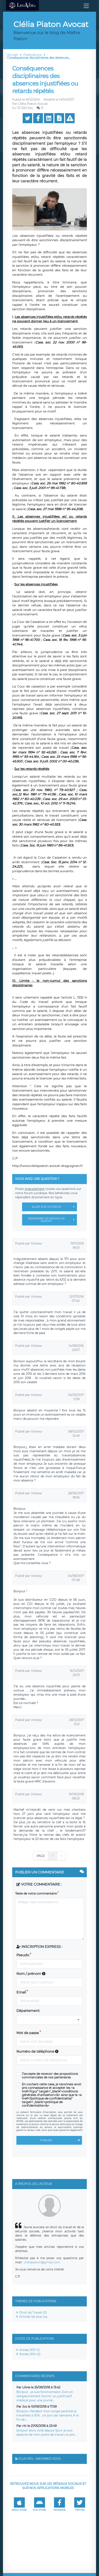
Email (21, 1992)
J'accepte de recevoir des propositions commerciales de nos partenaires (50, 2075)
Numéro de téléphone (37, 2052)
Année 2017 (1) (29, 2350)
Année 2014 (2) (30, 2354)
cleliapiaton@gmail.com (42, 2262)
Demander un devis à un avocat (52, 1219)
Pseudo (22, 1955)
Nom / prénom (30, 1974)
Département (28, 2011)
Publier (61, 2140)
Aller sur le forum (54, 1206)
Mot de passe (27, 2033)
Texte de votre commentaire (36, 1893)
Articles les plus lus (33, 2317)
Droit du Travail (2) (33, 2312)
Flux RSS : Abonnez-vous (40, 2459)
